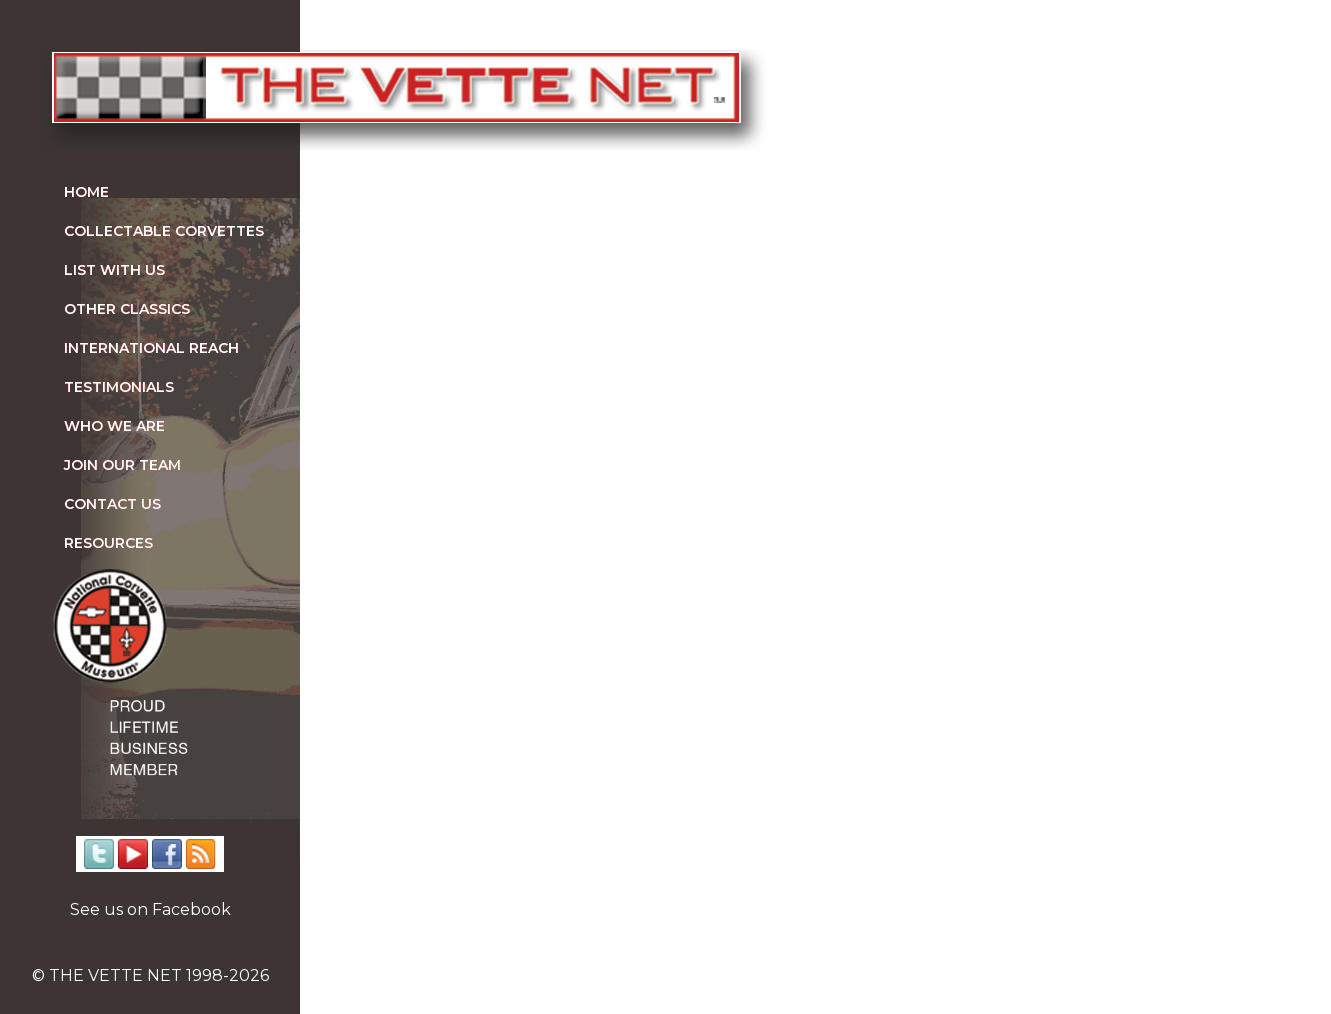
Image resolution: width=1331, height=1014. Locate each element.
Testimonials (119, 387)
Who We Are (114, 426)
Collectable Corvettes (164, 231)
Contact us (112, 504)
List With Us (114, 270)
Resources (108, 543)
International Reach (151, 348)
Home (86, 192)
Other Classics (127, 309)
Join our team (122, 465)
